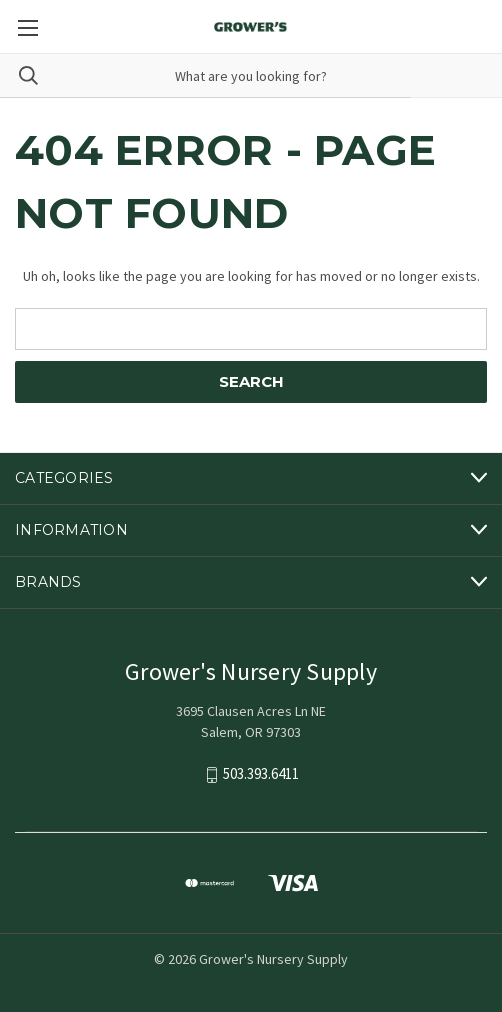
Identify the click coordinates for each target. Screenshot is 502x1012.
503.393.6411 (261, 773)
